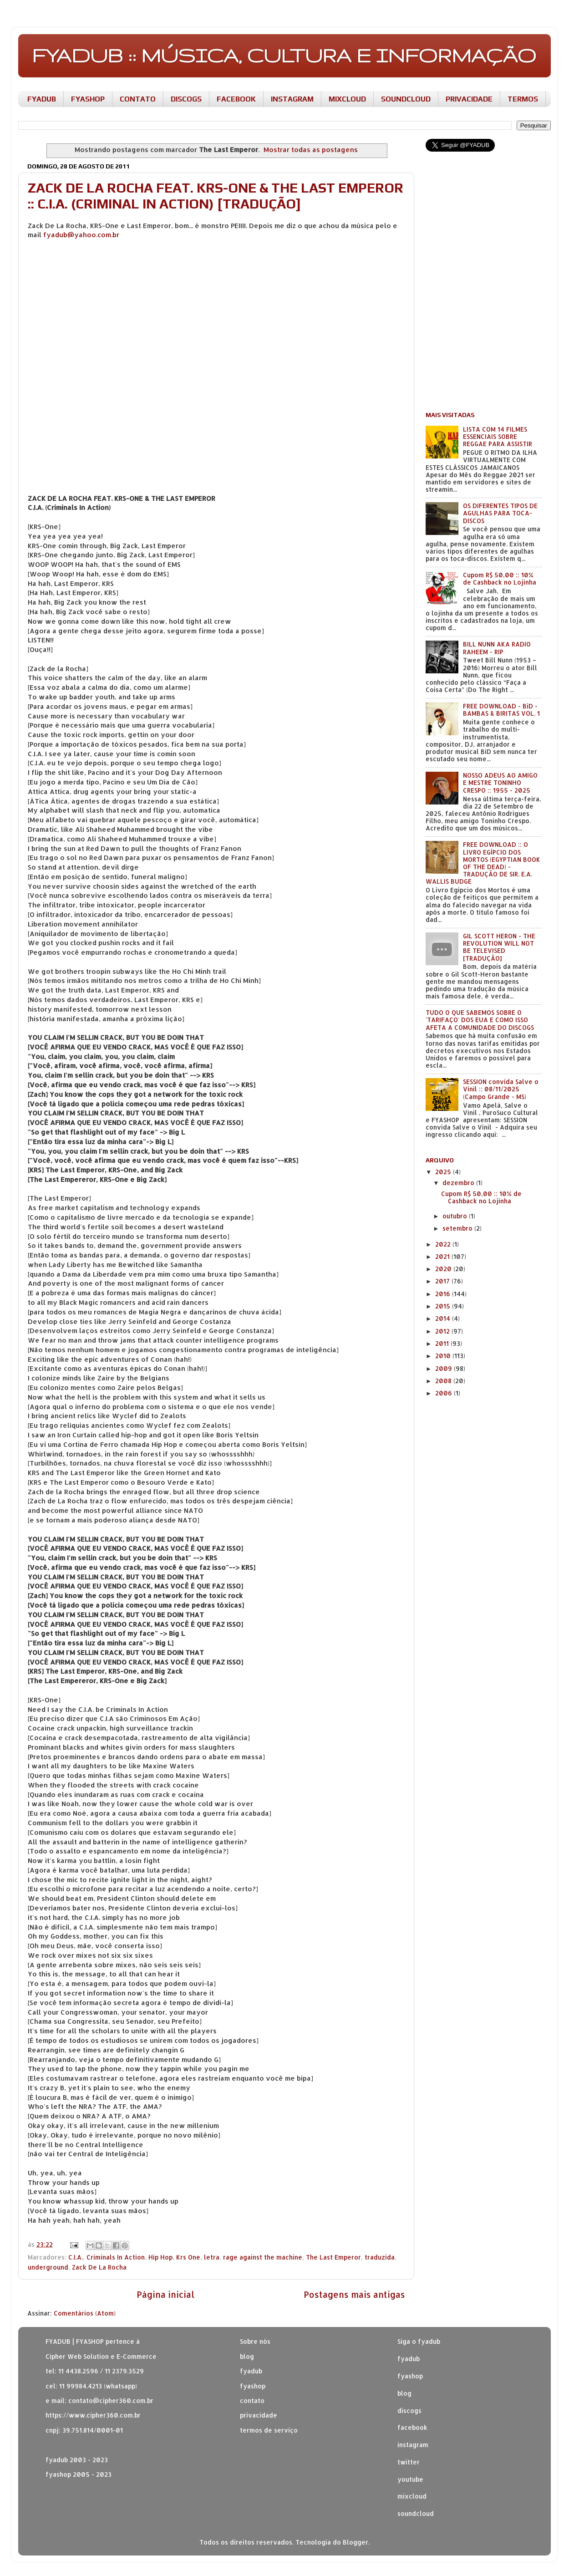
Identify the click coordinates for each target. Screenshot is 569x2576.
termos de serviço (269, 2430)
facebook (412, 2427)
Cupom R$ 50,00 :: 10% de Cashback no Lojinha (499, 578)
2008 (444, 1381)
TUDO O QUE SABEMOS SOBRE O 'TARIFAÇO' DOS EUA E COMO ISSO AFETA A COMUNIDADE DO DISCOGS (480, 1019)
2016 (443, 1294)
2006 (444, 1393)
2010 (443, 1355)
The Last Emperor (333, 2257)
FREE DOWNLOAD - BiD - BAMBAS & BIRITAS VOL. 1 (501, 709)
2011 (443, 1343)
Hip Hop (160, 2257)
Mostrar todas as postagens (311, 149)
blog (247, 2356)
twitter (408, 2462)
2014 (443, 1318)
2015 (443, 1306)
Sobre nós (255, 2341)
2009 (444, 1368)
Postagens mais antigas (354, 2294)
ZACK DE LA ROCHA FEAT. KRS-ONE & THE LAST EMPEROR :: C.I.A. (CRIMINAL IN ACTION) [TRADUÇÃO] (215, 196)
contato (252, 2400)
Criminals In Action (115, 2257)
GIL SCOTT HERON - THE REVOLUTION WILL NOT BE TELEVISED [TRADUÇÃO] (499, 947)
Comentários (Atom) (85, 2313)
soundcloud (415, 2513)
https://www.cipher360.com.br (93, 2415)
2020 (444, 1269)
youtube (410, 2479)
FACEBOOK (236, 99)
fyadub (408, 2358)
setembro (458, 1228)
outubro (455, 1216)
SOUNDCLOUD (406, 99)
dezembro (459, 1182)
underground (48, 2267)
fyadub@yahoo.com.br (81, 234)
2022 (443, 1244)
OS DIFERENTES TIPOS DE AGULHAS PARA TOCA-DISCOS (500, 513)
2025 (444, 1172)
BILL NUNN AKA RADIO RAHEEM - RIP (497, 647)
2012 (443, 1331)
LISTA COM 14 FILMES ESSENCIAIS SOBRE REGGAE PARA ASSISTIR (497, 436)
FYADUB (41, 99)
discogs (409, 2410)
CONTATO (138, 99)
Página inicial (165, 2294)
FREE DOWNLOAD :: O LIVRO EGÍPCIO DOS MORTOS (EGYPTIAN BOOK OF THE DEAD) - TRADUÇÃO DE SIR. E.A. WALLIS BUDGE (483, 862)
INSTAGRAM (292, 99)
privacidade (258, 2415)
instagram (412, 2445)
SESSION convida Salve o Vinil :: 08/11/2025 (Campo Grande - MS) (501, 1089)
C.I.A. (75, 2257)
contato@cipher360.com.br (110, 2400)
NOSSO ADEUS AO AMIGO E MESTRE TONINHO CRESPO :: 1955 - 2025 (500, 782)
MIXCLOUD (347, 99)
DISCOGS (186, 99)
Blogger (355, 2542)
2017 (443, 1281)
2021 (443, 1256)
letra (211, 2257)
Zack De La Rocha (99, 2267)
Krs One (188, 2257)
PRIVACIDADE (469, 99)
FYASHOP (88, 99)
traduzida (380, 2257)
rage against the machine (262, 2257)
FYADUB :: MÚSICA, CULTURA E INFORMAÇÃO (284, 55)
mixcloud (412, 2496)
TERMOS (523, 99)
